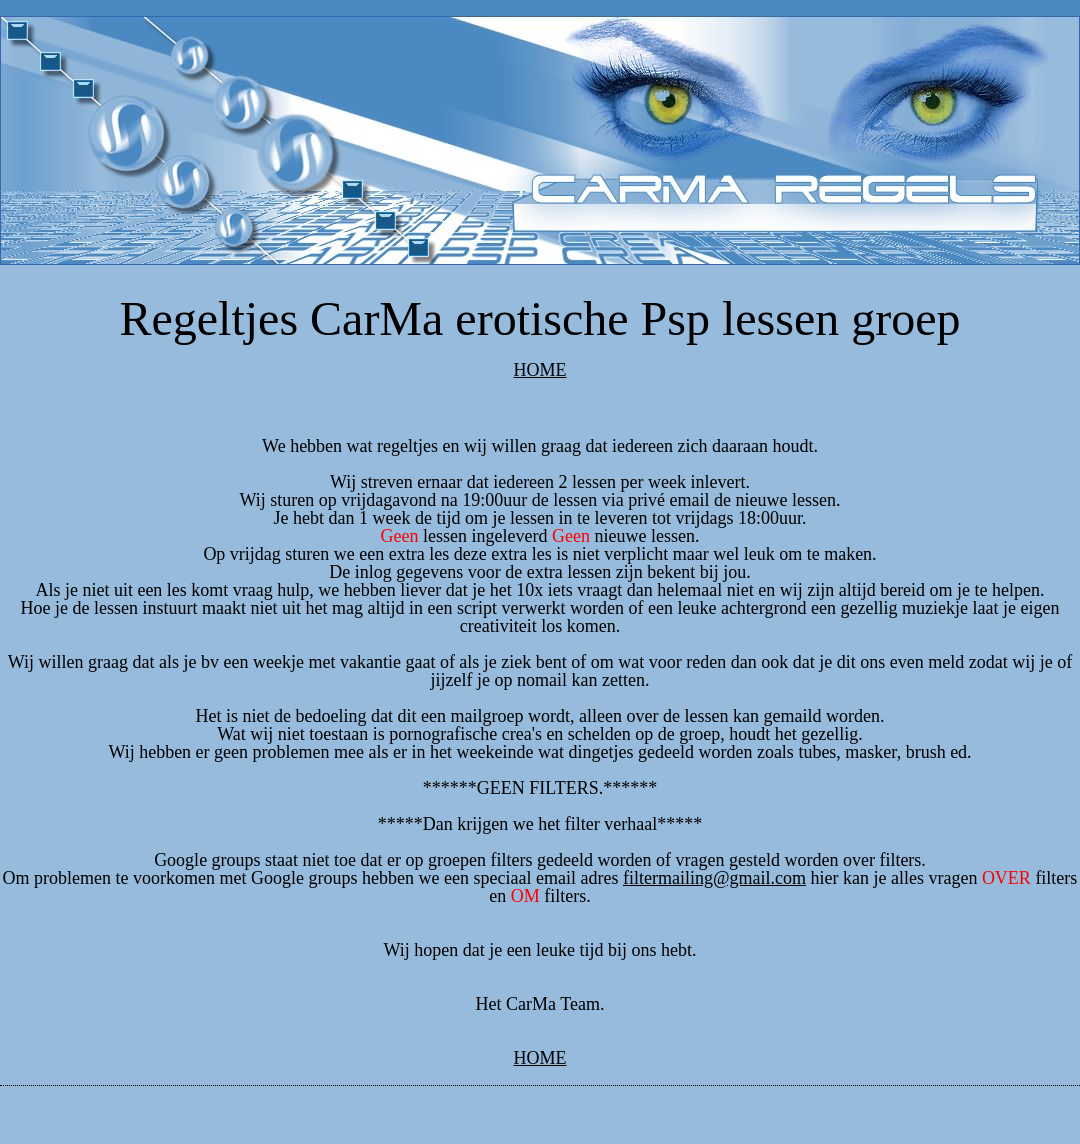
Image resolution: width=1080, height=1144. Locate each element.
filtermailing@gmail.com (714, 878)
